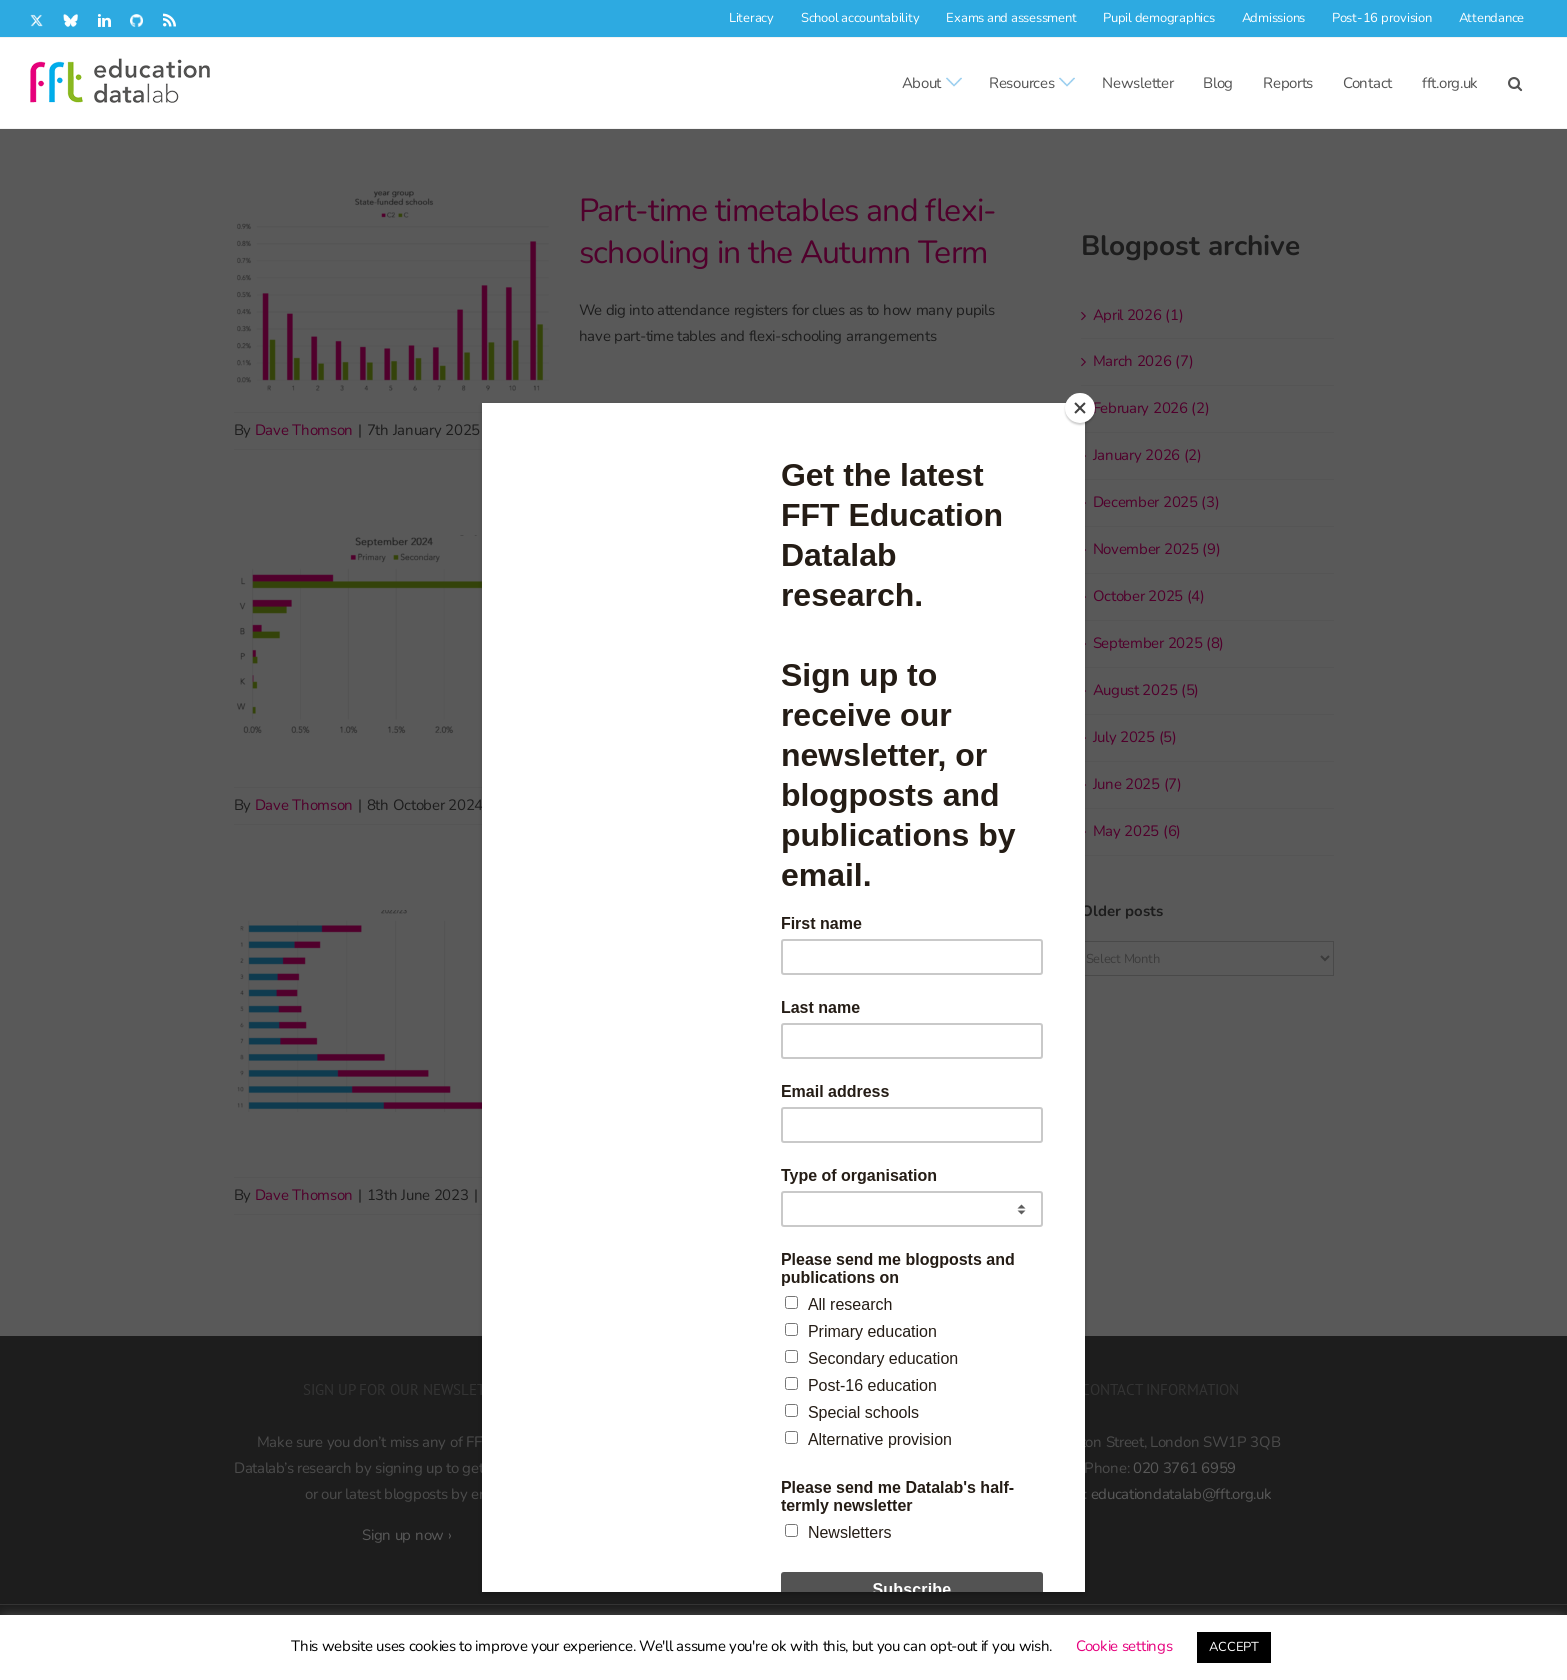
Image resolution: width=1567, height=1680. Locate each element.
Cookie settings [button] (1124, 1646)
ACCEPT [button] (1233, 1647)
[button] (1515, 83)
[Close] (1080, 408)
